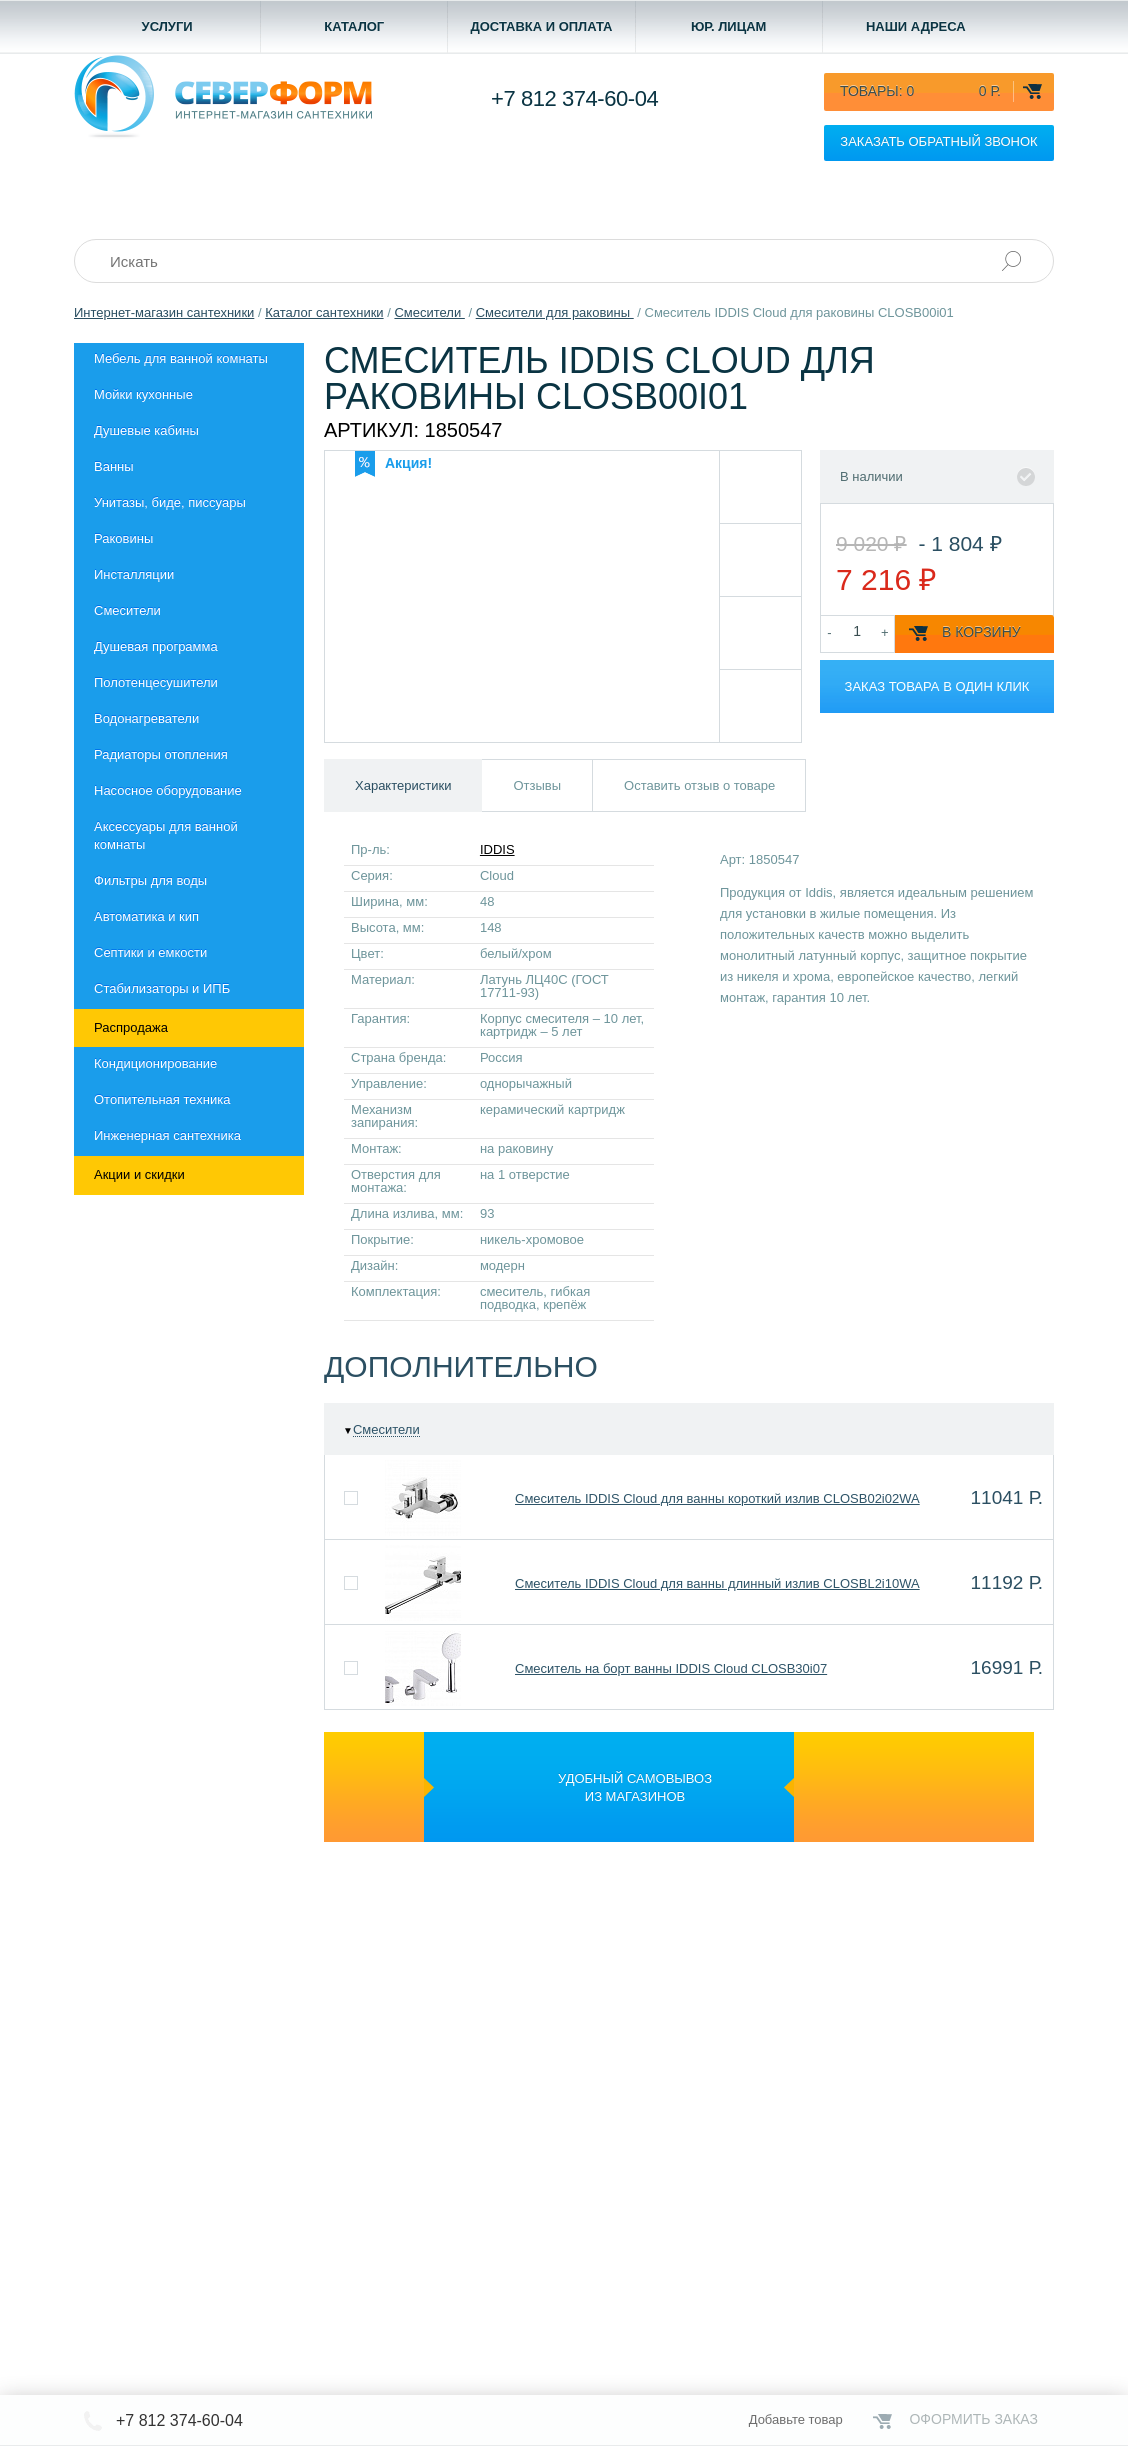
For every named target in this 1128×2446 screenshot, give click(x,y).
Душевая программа (156, 646)
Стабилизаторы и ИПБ (162, 988)
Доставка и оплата (541, 26)
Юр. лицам (729, 26)
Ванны (114, 466)
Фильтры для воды (150, 880)
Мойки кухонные (143, 394)
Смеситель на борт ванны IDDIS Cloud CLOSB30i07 (671, 1668)
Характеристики (403, 785)
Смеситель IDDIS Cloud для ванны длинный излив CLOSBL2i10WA (717, 1583)
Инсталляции (134, 574)
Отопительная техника (162, 1099)
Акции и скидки (139, 1174)
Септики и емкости (150, 952)
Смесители (127, 610)
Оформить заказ (973, 2419)
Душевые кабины (146, 430)
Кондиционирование (155, 1063)
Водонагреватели (146, 718)
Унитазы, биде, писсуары (170, 502)
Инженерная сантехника (167, 1135)
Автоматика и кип (146, 916)
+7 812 (574, 98)
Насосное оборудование (168, 790)
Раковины (123, 538)
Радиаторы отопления (161, 754)
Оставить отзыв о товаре (699, 785)
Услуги (167, 26)
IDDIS (497, 849)
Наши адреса (916, 26)
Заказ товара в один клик (937, 686)
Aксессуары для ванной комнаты (166, 835)
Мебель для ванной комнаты (181, 358)
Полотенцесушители (156, 682)
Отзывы (537, 785)
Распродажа (131, 1027)
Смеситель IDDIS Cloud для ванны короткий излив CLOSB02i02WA (717, 1498)
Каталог (354, 26)
